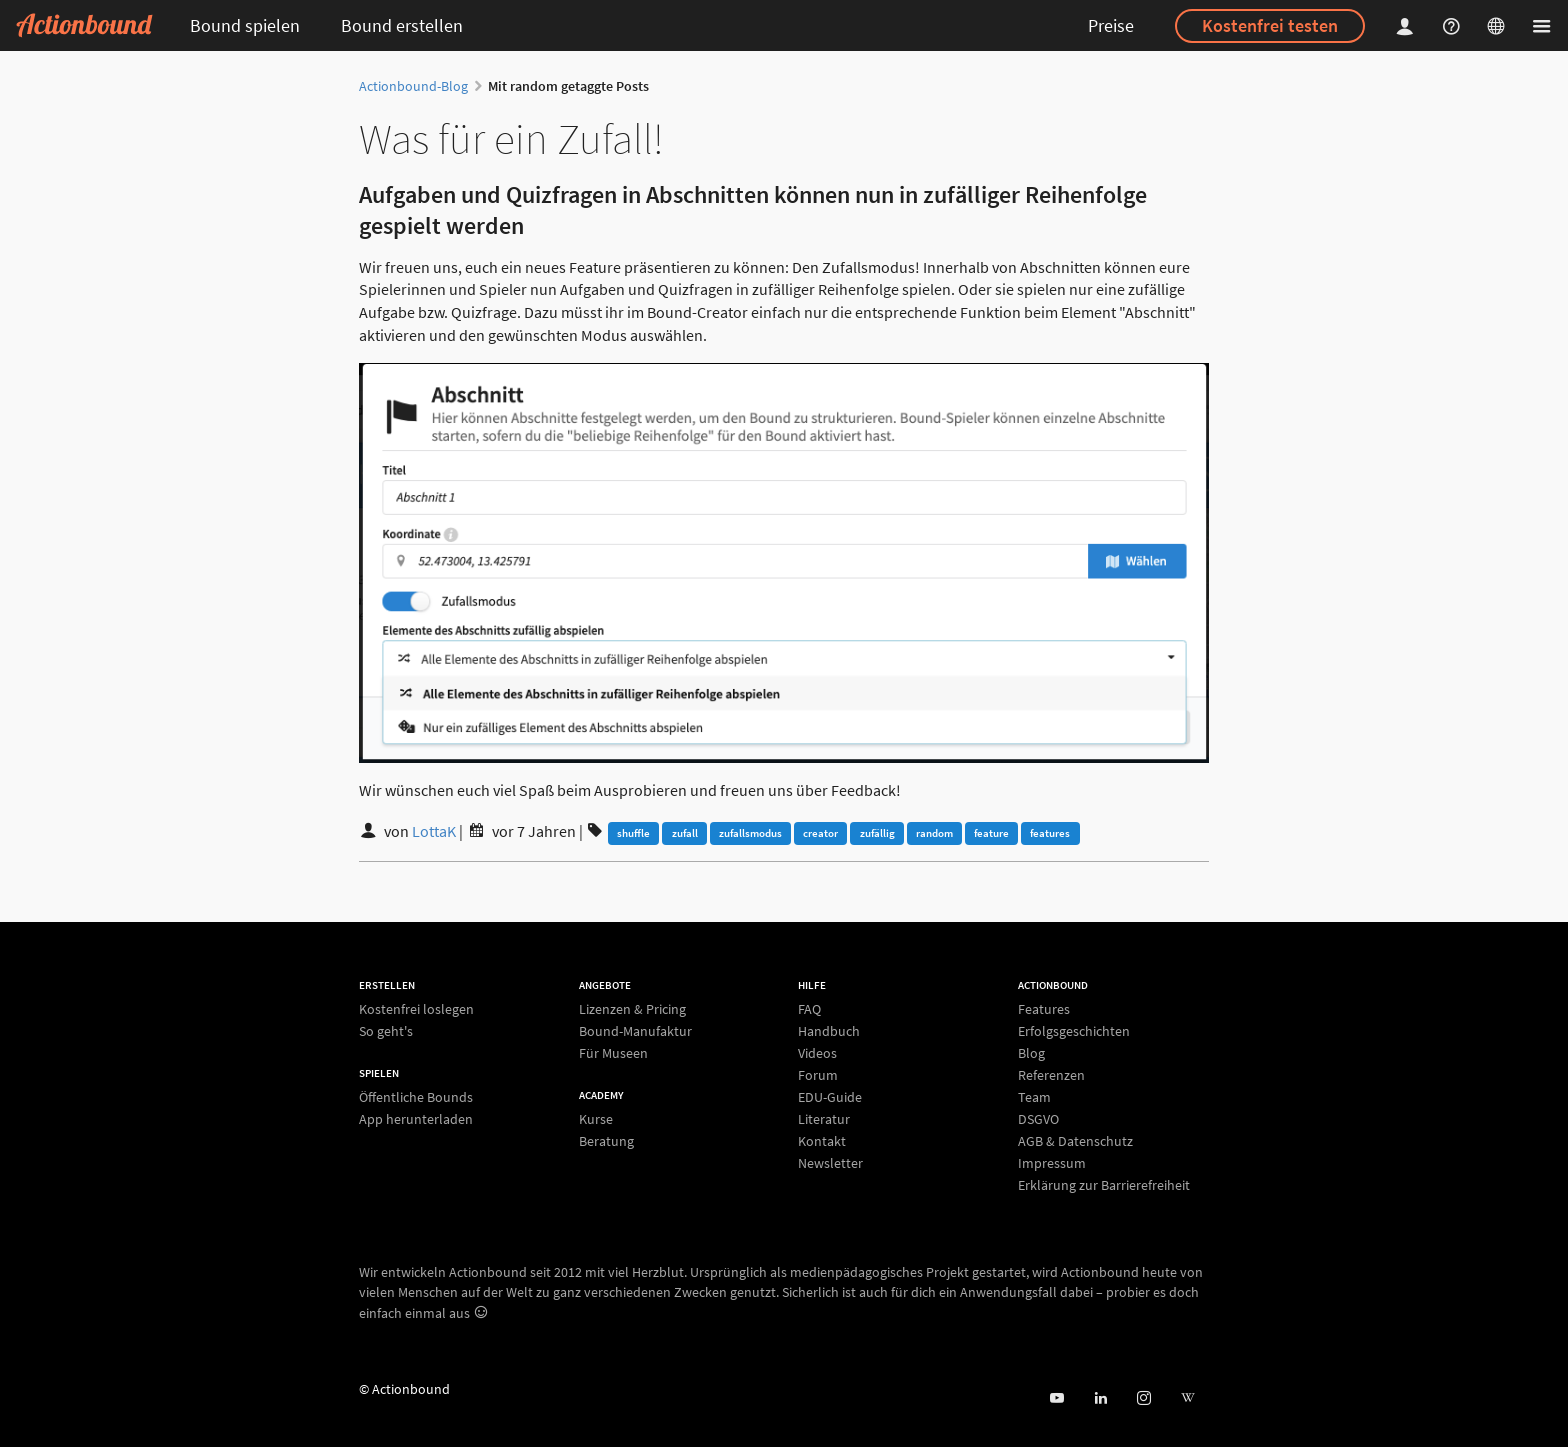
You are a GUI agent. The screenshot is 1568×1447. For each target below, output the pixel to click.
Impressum (1052, 1163)
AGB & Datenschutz (1075, 1141)
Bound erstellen (402, 25)
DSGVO (1038, 1119)
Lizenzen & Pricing (632, 1009)
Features (1044, 1009)
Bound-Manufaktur (635, 1031)
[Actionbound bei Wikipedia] (1187, 1398)
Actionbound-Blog (413, 86)
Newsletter (830, 1162)
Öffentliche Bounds (416, 1097)
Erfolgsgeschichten (1074, 1031)
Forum (818, 1075)
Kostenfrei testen (1270, 25)
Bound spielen (245, 25)
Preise (1111, 25)
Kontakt (822, 1141)
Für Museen (613, 1052)
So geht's (386, 1030)
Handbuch (829, 1031)
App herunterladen (416, 1118)
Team (1034, 1097)
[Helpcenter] (1454, 25)
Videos (817, 1053)
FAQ (809, 1009)
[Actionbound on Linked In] (1100, 1398)
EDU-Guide (830, 1097)
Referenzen (1051, 1075)
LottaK (434, 831)
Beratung (606, 1140)
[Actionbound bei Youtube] (1056, 1398)
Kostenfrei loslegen (416, 1009)
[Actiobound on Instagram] (1143, 1398)
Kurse (596, 1119)
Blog (1031, 1053)
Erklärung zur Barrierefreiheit (1104, 1184)
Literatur (824, 1119)
